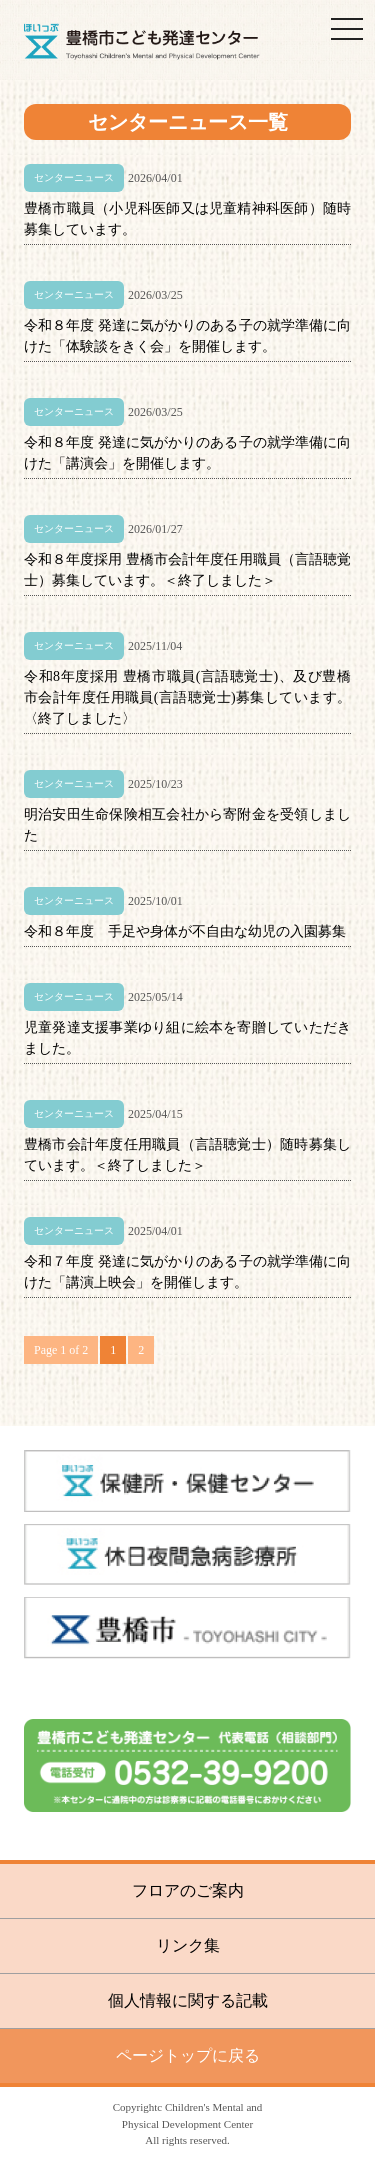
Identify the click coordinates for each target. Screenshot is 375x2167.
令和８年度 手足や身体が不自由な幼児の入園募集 (185, 931)
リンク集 (188, 1945)
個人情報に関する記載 (188, 2000)
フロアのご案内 (188, 1890)
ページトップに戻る (188, 2055)
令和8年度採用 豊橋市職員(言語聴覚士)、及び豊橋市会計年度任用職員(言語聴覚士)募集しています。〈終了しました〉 (187, 697)
